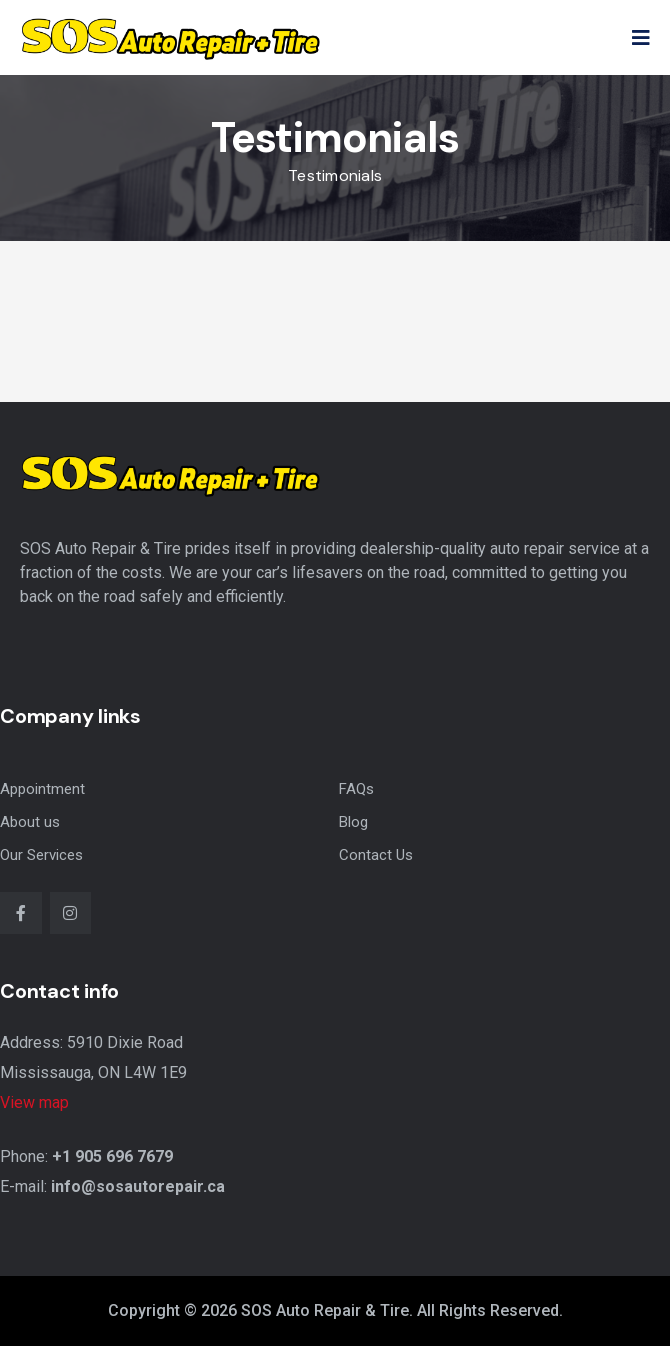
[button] (641, 38)
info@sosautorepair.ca (138, 1186)
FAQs (356, 789)
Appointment (42, 789)
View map (34, 1102)
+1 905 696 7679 (112, 1156)
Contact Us (376, 855)
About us (30, 822)
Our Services (41, 855)
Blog (353, 822)
